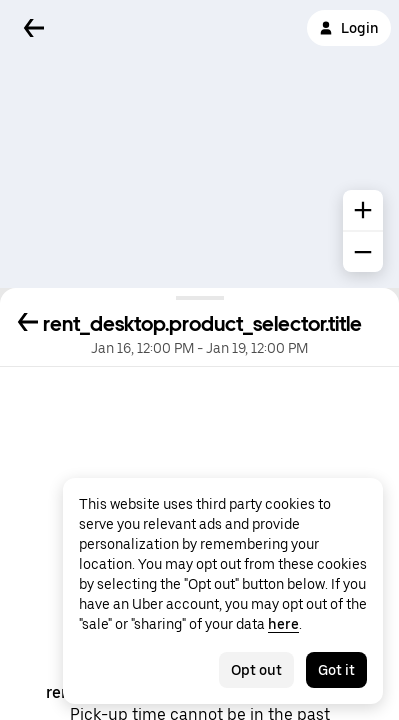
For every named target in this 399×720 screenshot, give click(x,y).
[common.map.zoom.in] (363, 210)
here (283, 624)
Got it (336, 670)
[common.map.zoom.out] (363, 252)
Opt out (256, 670)
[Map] (199, 144)
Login (349, 28)
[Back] (34, 28)
